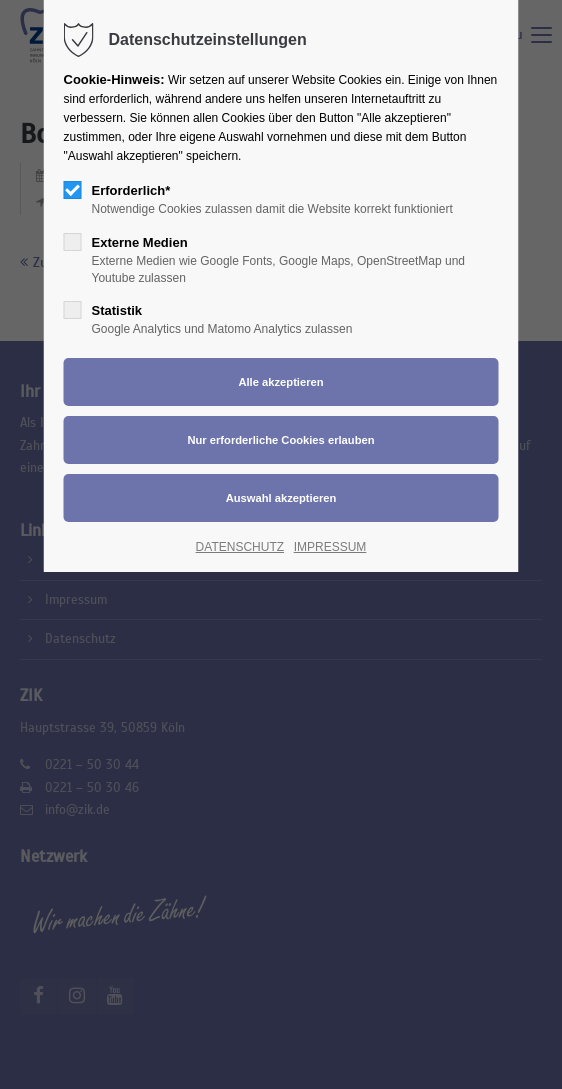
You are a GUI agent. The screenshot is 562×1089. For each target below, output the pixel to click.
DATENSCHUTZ (240, 547)
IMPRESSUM (330, 547)
